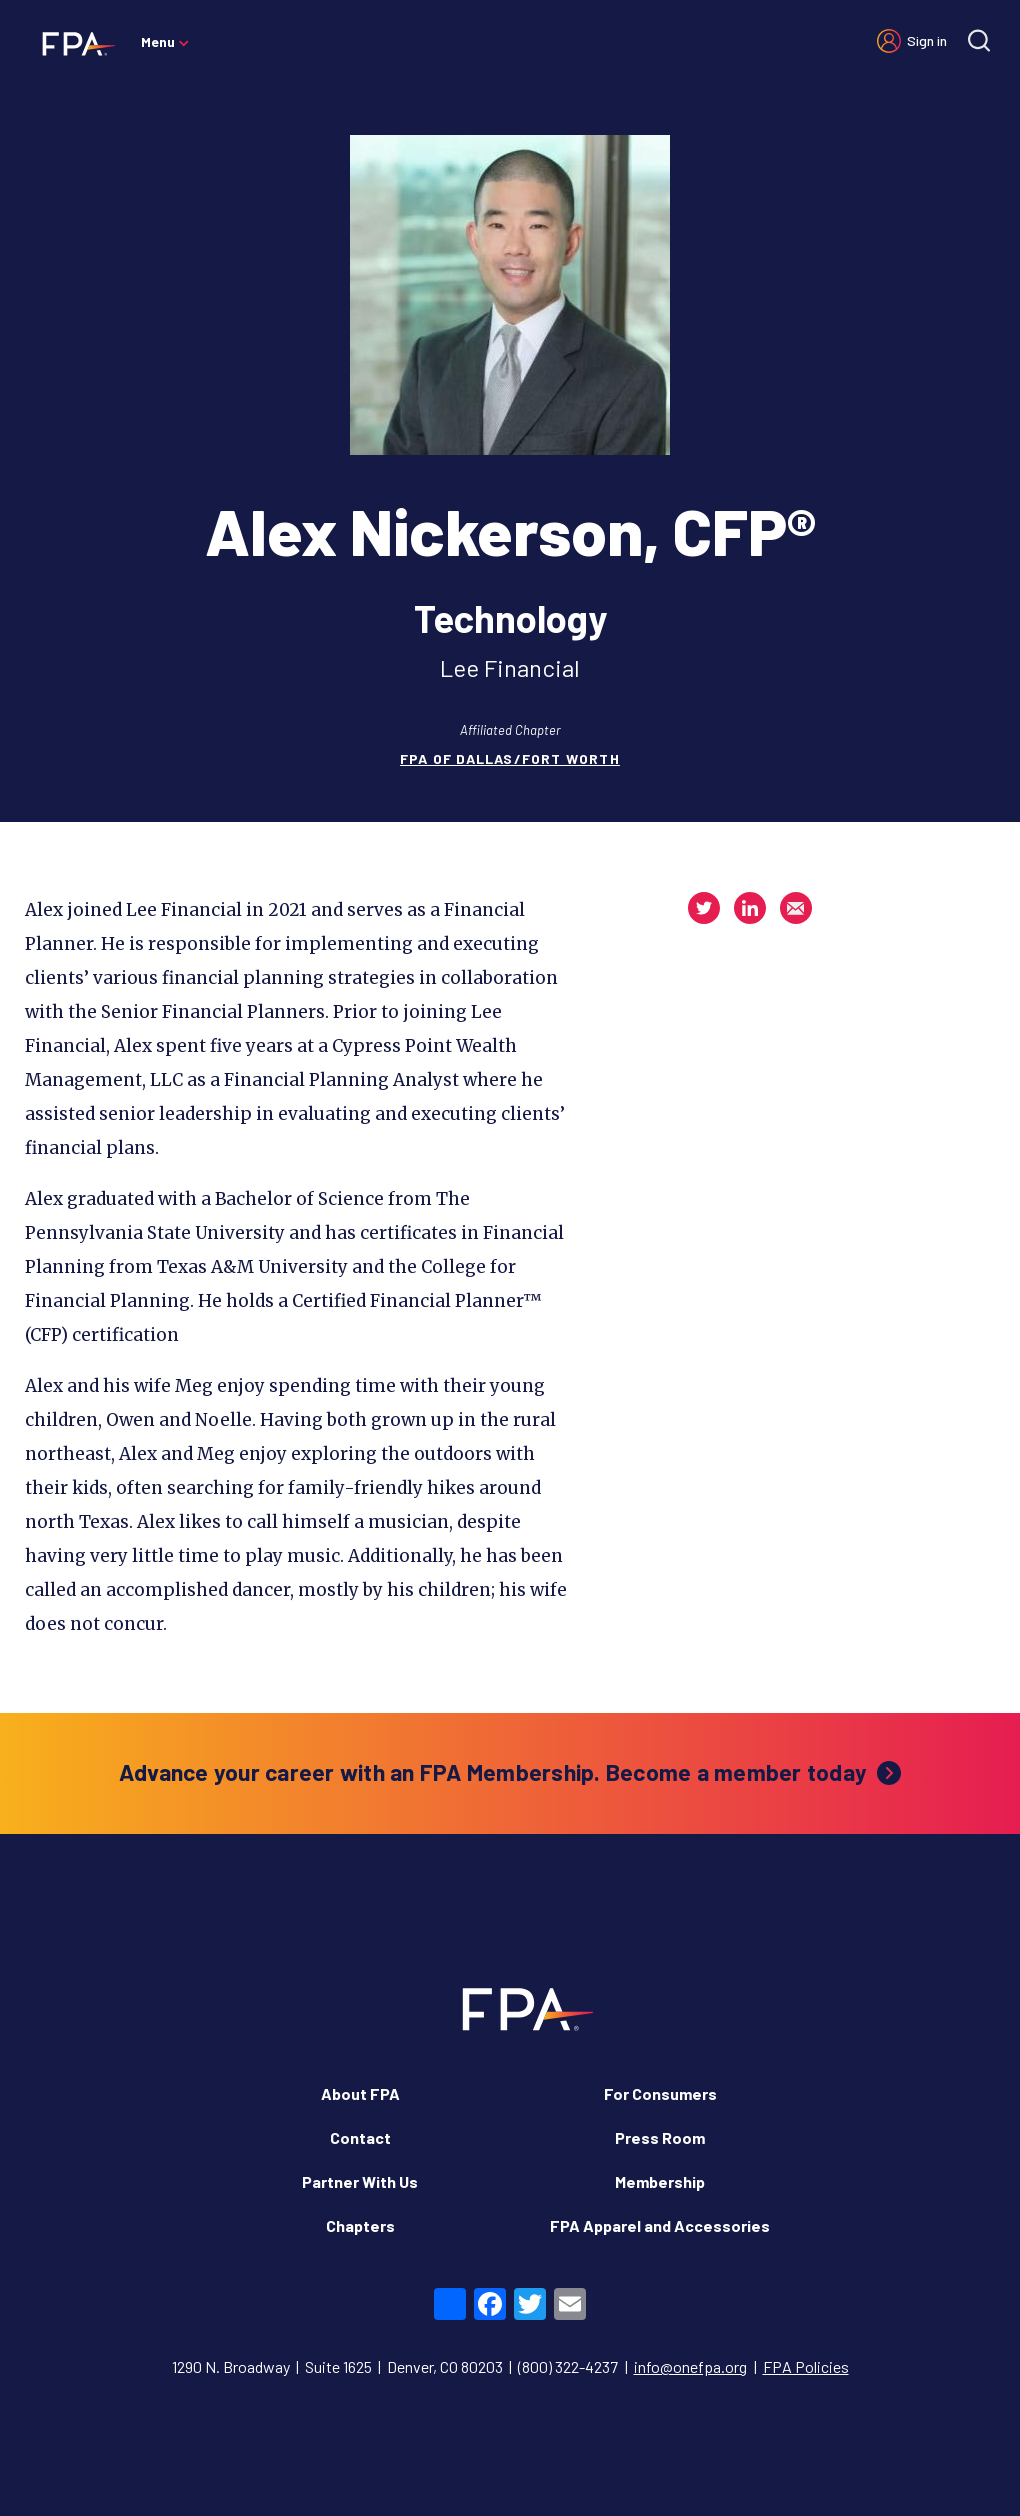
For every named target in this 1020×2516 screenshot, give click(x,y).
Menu (158, 41)
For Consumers (660, 2093)
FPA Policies (806, 2366)
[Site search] (979, 40)
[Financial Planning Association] (72, 43)
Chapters (360, 2225)
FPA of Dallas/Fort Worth (510, 758)
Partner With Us (360, 2181)
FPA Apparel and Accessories (660, 2225)
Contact (360, 2137)
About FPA (360, 2093)
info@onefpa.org (690, 2366)
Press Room (660, 2137)
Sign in (927, 40)
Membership (660, 2181)
